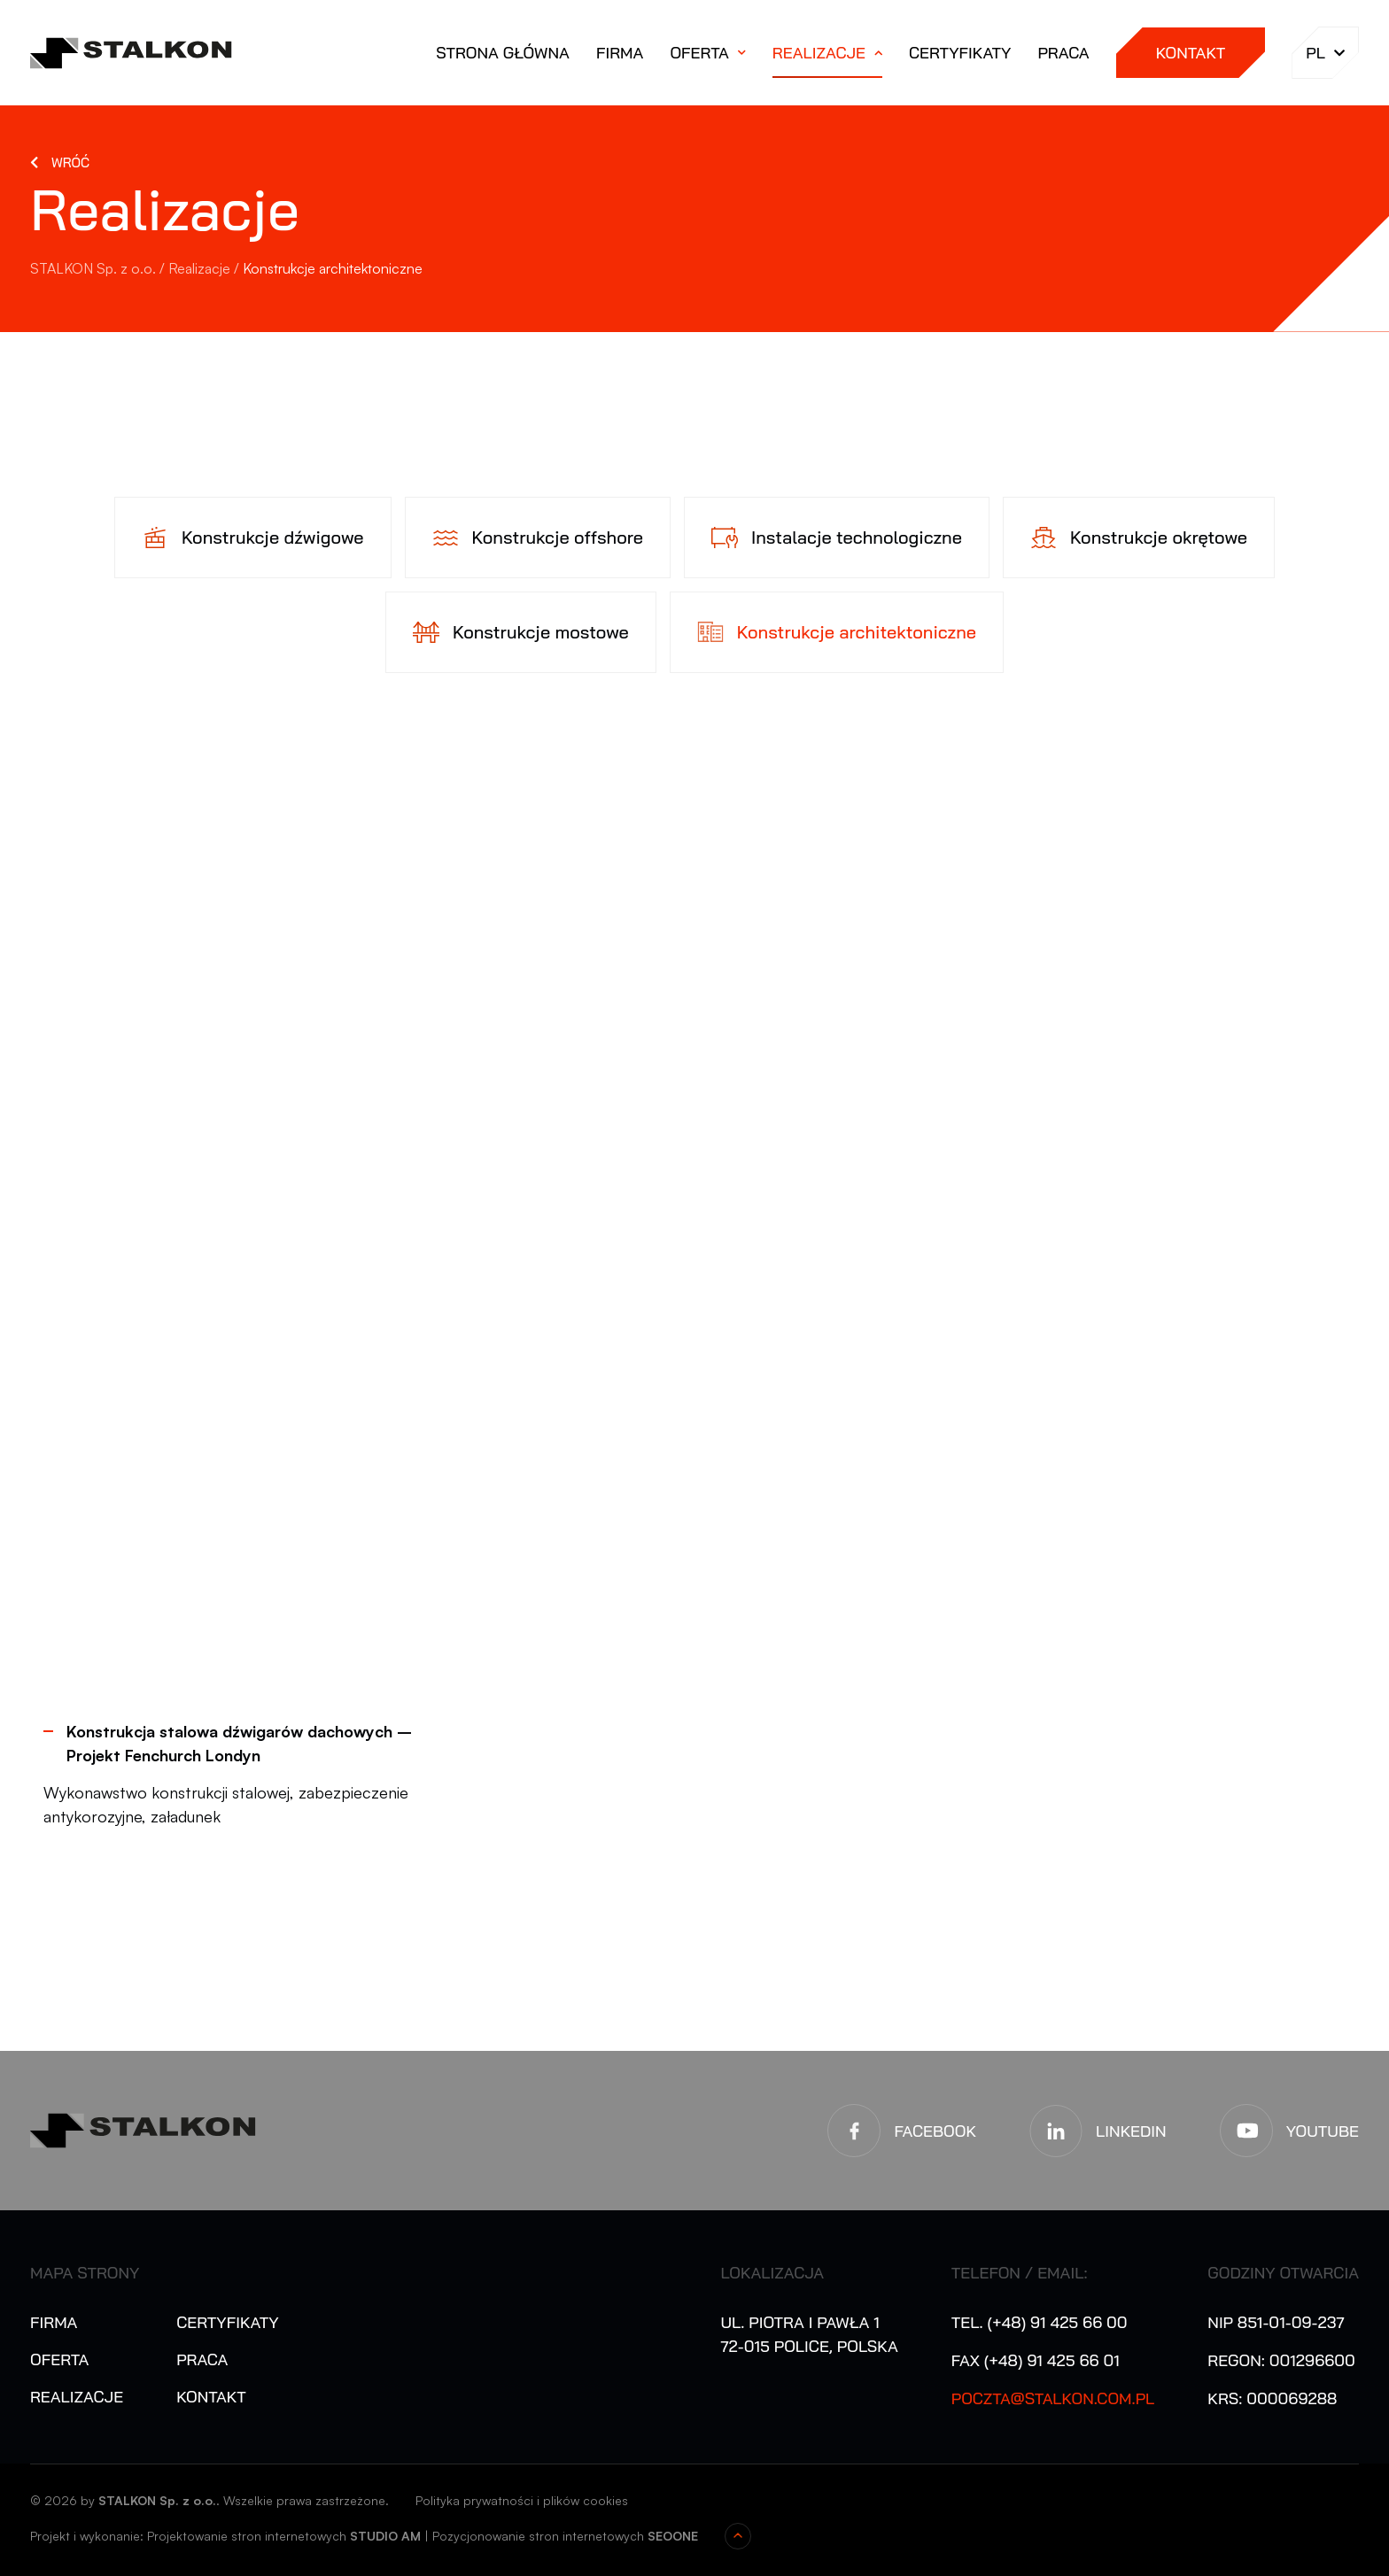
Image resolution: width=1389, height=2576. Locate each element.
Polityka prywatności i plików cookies (521, 2500)
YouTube (1322, 2131)
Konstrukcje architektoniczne (856, 632)
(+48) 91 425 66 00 (1057, 2322)
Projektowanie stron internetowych (246, 2535)
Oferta (699, 53)
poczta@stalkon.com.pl (1053, 2398)
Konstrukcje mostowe (541, 632)
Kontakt (1191, 53)
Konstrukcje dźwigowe (273, 537)
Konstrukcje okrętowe (1158, 537)
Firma (619, 53)
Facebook (935, 2131)
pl (1325, 53)
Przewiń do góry (738, 2536)
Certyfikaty (960, 53)
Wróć (70, 162)
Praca (1063, 53)
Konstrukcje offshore (557, 537)
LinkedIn (1131, 2131)
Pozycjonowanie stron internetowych (538, 2535)
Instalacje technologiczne (856, 537)
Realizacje (818, 53)
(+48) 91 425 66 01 (1052, 2360)
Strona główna (503, 53)
